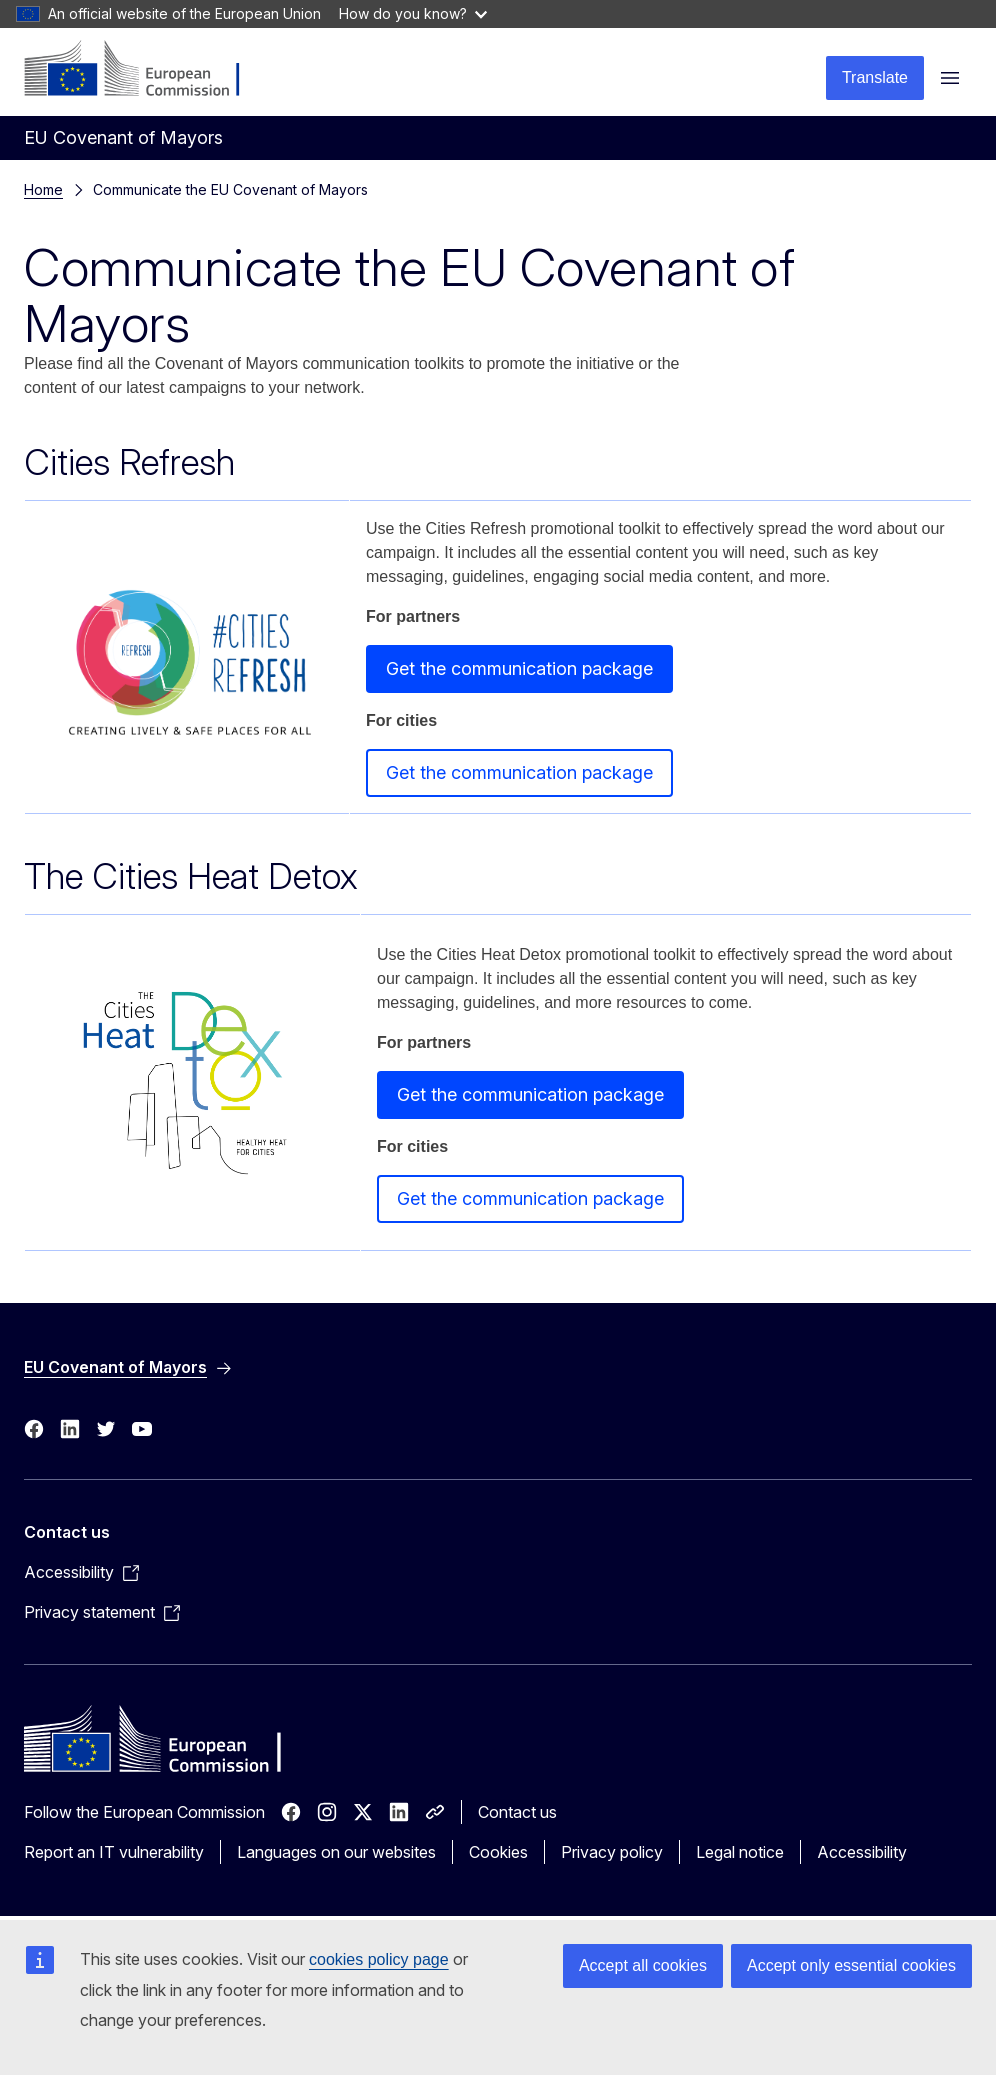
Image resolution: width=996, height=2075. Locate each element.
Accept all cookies (643, 1965)
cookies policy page (379, 1959)
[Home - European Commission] (145, 70)
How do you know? (413, 13)
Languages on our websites (336, 1852)
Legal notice (740, 1852)
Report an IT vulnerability (114, 1852)
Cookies (498, 1852)
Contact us (517, 1812)
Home (43, 189)
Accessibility (862, 1852)
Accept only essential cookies (851, 1965)
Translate (875, 77)
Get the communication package (519, 668)
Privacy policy (612, 1852)
